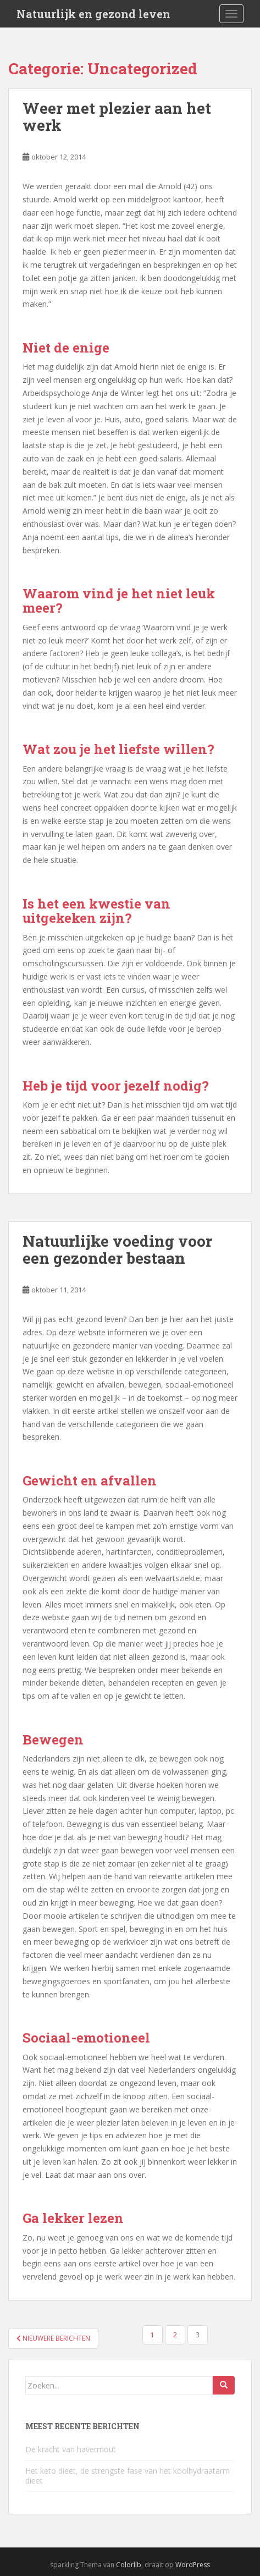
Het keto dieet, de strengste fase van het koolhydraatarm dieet (127, 2475)
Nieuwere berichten (53, 2338)
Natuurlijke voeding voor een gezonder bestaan (117, 1249)
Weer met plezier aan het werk (117, 116)
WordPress (192, 2564)
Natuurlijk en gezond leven (93, 14)
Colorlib (128, 2564)
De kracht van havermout (70, 2449)
